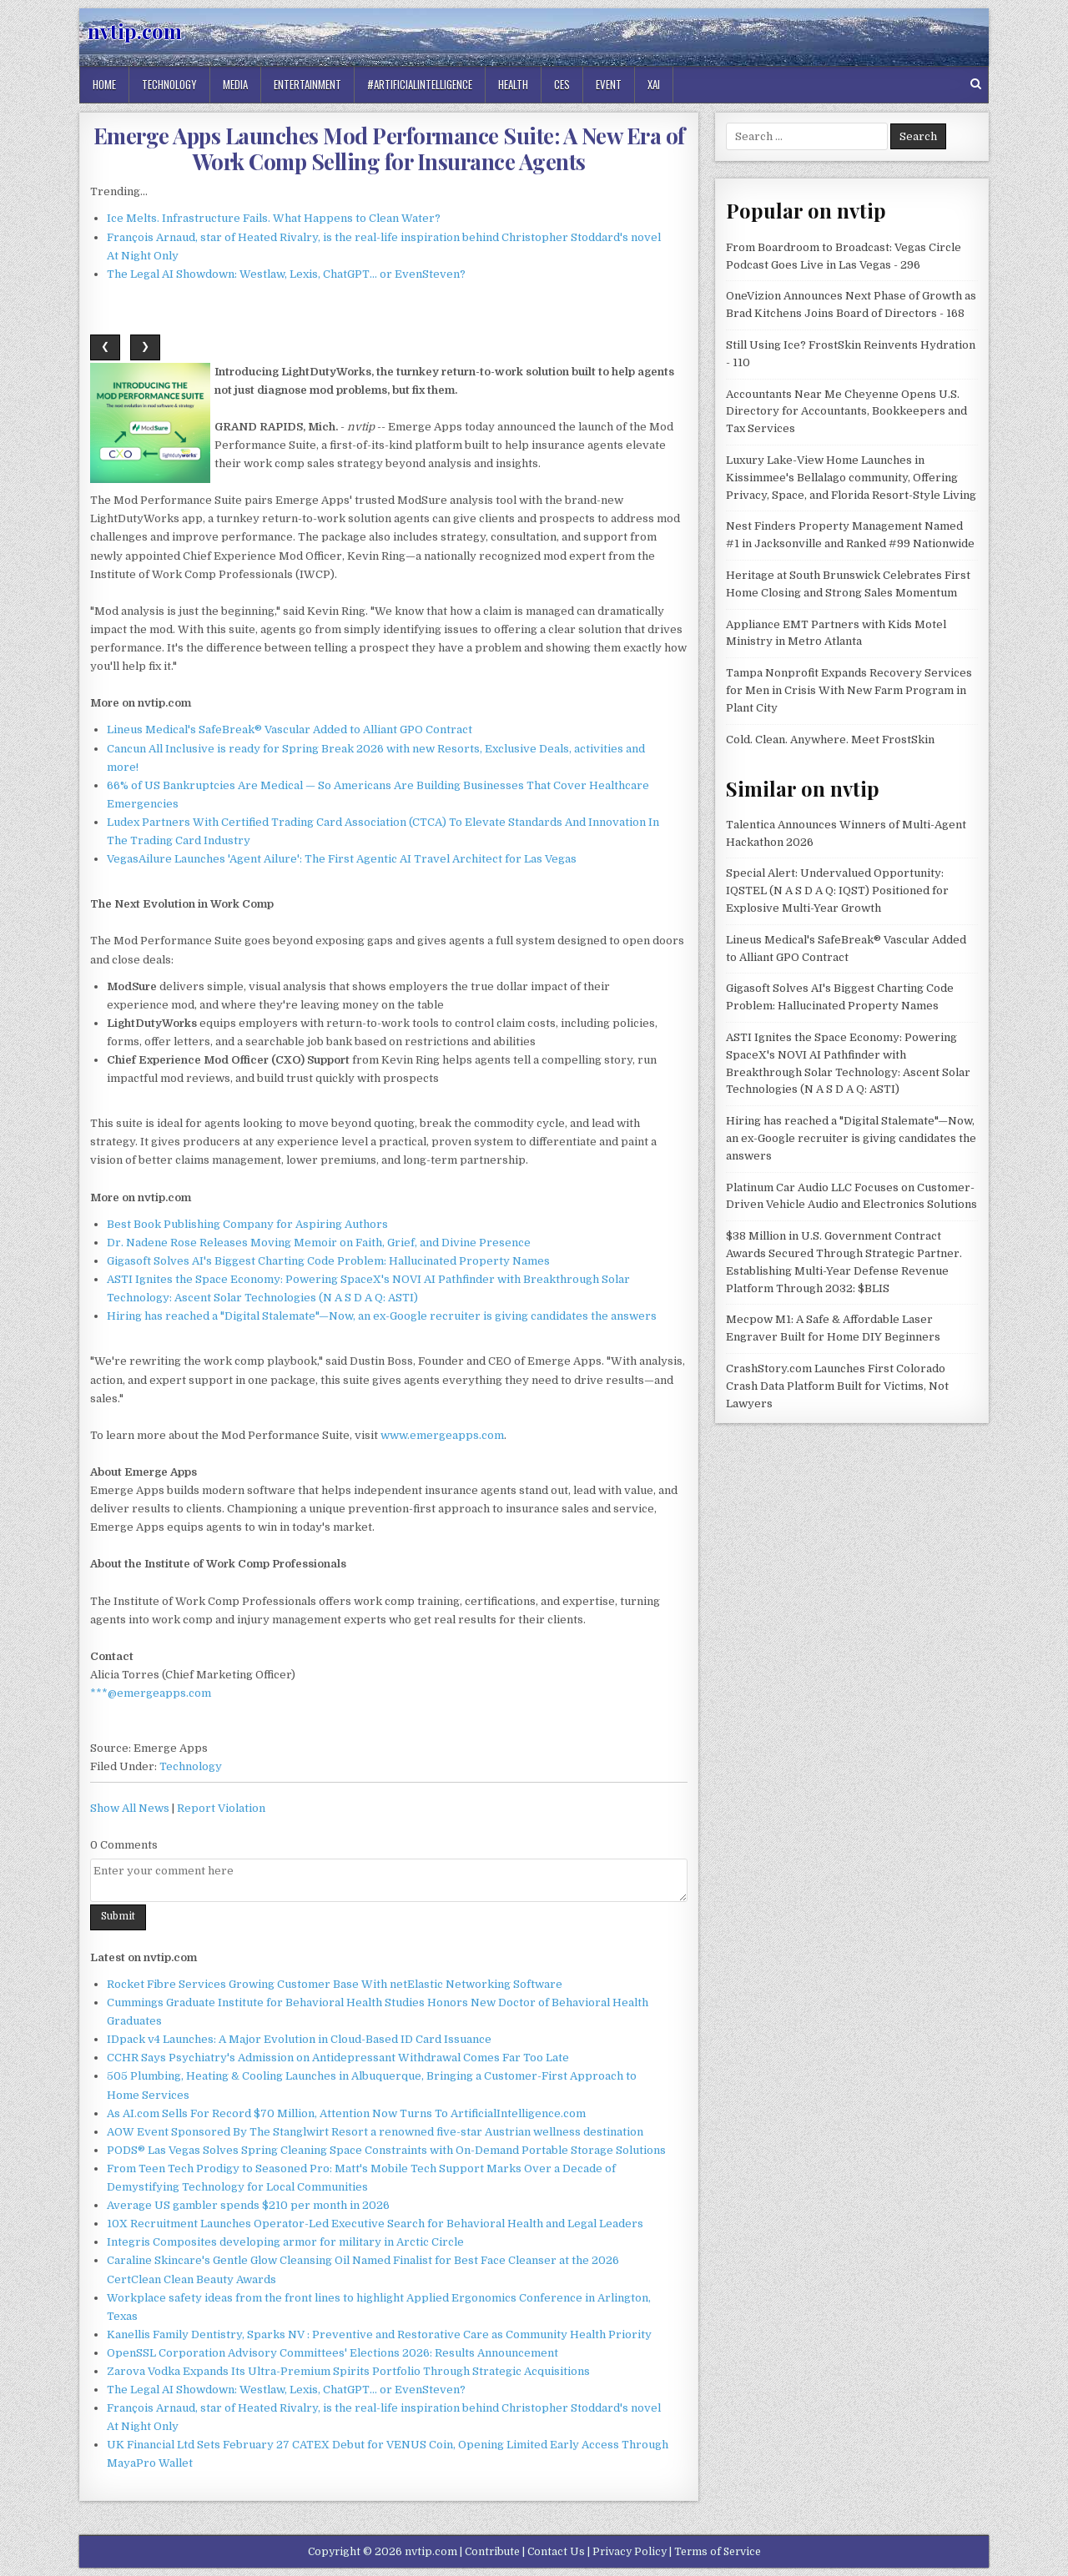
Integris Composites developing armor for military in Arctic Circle (285, 2242)
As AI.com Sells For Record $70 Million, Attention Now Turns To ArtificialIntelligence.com (346, 2113)
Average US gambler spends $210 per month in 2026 (248, 2205)
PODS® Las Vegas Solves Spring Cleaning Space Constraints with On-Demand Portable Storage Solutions (386, 2150)
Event (609, 84)
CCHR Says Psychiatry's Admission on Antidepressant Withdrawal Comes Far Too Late (338, 2057)
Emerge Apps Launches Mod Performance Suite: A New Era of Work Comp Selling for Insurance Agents (389, 148)
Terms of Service (717, 2552)
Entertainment (307, 84)
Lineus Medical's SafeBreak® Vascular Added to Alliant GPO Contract (289, 729)
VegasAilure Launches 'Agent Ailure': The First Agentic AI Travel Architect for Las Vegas (342, 859)
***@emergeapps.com (150, 1693)
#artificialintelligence (419, 84)
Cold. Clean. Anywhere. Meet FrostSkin (830, 739)
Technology (169, 84)
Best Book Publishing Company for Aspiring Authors (247, 1224)
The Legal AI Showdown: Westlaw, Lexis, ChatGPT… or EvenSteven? (286, 274)
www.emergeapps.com (442, 1435)
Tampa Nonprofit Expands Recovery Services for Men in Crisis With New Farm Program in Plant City (849, 690)
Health (513, 84)
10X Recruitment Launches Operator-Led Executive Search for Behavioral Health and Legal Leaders (375, 2223)
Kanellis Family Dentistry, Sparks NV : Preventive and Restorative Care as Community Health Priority (379, 2334)
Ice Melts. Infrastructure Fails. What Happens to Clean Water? (274, 218)
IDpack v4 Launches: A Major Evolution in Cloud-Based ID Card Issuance (299, 2039)
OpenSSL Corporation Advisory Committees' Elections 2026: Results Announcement (332, 2353)
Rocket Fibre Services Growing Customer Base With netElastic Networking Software (334, 1984)
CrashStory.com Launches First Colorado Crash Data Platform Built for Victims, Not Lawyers (837, 1386)
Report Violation (221, 1808)
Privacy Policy (629, 2552)
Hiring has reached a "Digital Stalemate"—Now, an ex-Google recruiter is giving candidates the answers (382, 1316)
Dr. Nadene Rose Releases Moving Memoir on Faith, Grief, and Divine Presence (319, 1242)
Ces (562, 84)
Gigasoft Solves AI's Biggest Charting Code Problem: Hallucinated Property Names (328, 1261)
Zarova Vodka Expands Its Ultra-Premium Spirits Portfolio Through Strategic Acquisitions (348, 2371)
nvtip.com (135, 31)
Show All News (129, 1808)
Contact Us (556, 2552)
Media (235, 84)
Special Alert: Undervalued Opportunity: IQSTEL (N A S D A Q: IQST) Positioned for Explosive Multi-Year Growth (837, 890)
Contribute (492, 2552)
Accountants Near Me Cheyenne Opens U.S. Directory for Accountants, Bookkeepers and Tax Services (846, 411)
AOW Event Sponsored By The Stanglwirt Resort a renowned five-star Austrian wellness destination (375, 2132)
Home (104, 84)
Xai (653, 84)
